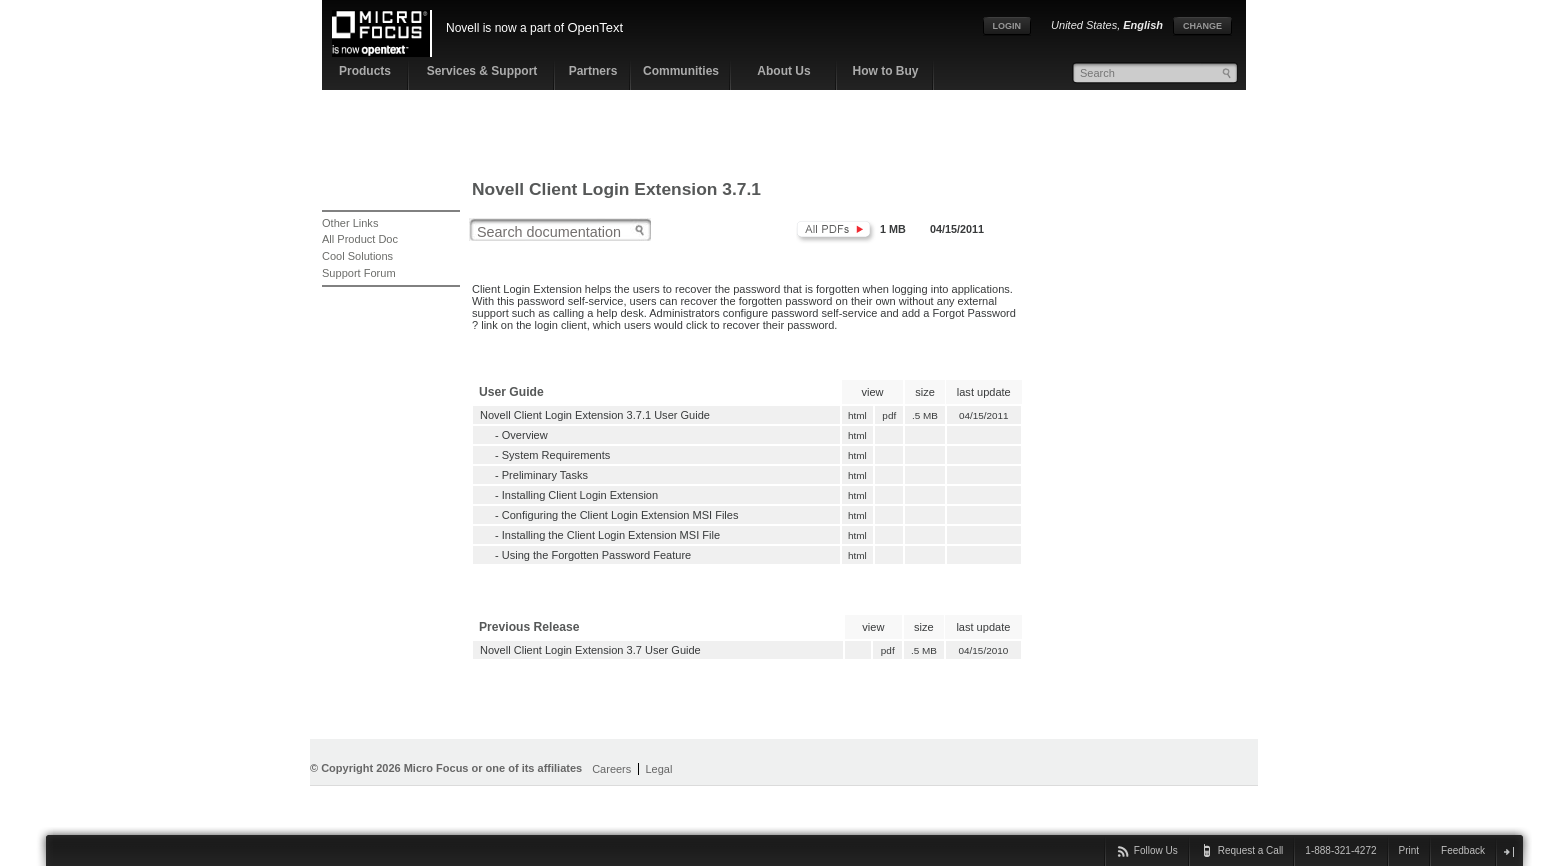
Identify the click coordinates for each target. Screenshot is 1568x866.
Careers (611, 769)
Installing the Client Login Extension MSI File (611, 535)
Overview (525, 435)
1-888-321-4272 (1340, 850)
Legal (658, 769)
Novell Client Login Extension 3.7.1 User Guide (595, 415)
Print (1409, 850)
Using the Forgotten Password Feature (596, 555)
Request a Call (1251, 850)
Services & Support (482, 71)
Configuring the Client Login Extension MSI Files (620, 515)
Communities (681, 71)
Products (365, 71)
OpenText (595, 27)
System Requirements (556, 455)
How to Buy (886, 71)
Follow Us (1156, 850)
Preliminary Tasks (545, 475)
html (857, 415)
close (1508, 851)
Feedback (1463, 850)
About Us (783, 71)
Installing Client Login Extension (580, 495)
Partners (593, 71)
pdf (889, 415)
